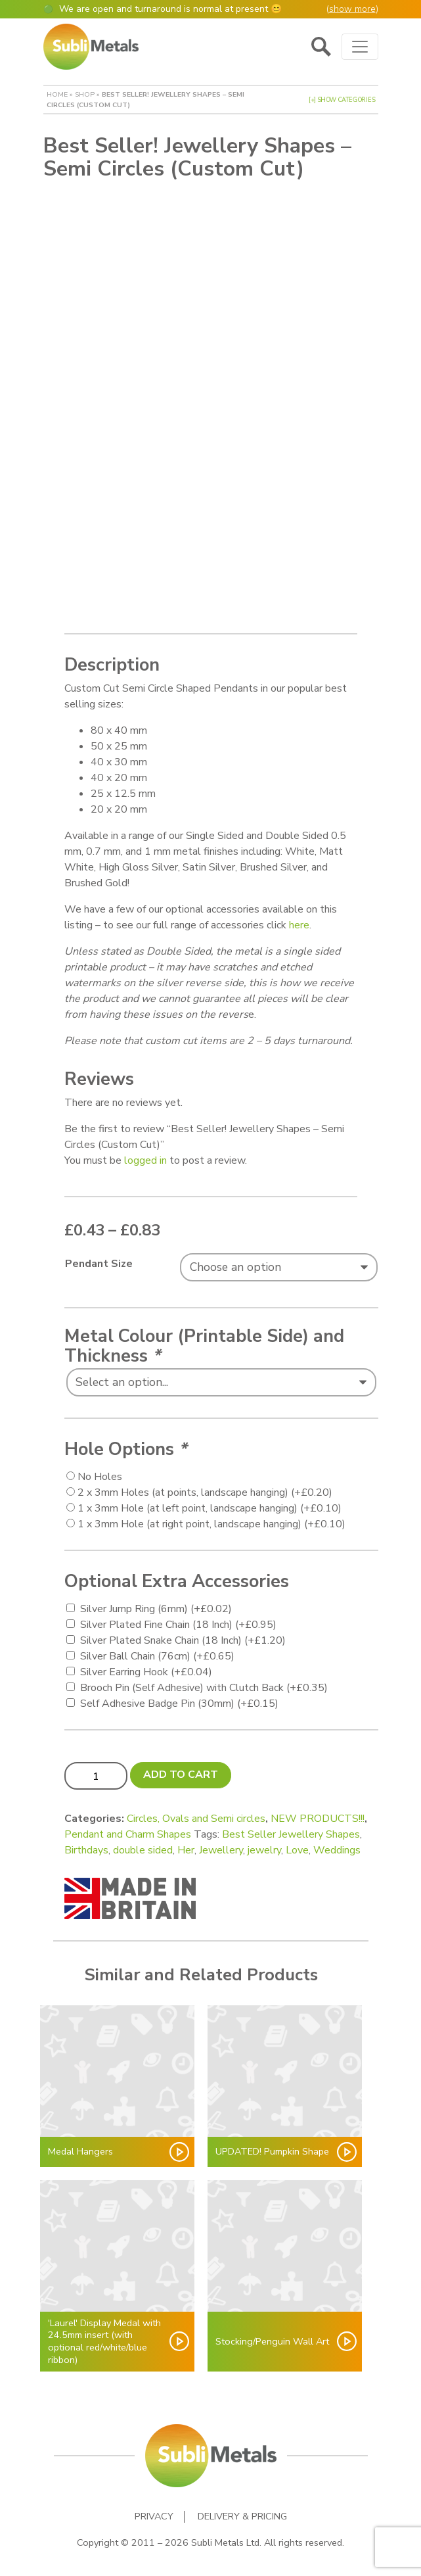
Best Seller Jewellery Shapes (291, 1830)
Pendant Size (99, 1259)
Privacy (154, 2511)
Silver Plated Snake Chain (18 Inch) (183, 1636)
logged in (145, 1156)
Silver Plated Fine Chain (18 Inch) (178, 1620)
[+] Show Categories (342, 100)
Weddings (337, 1845)
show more (352, 9)
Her (185, 1845)
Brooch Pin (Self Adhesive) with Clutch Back (204, 1683)
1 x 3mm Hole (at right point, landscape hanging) (211, 1519)
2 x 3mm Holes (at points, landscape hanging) (205, 1488)
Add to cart (180, 1770)
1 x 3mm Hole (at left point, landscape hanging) (210, 1503)
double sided (143, 1845)
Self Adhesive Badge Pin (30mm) (179, 1699)
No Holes (100, 1472)
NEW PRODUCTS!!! (318, 1814)
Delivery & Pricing (242, 2511)
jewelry (264, 1845)
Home (57, 94)
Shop (85, 94)
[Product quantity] (95, 1771)
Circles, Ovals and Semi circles (196, 1814)
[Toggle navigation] (360, 47)
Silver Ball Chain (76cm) (157, 1651)
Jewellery (221, 1845)
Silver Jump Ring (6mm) (156, 1604)
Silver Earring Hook (146, 1667)
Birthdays (86, 1845)
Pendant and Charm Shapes (127, 1830)
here (299, 920)
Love (297, 1845)
